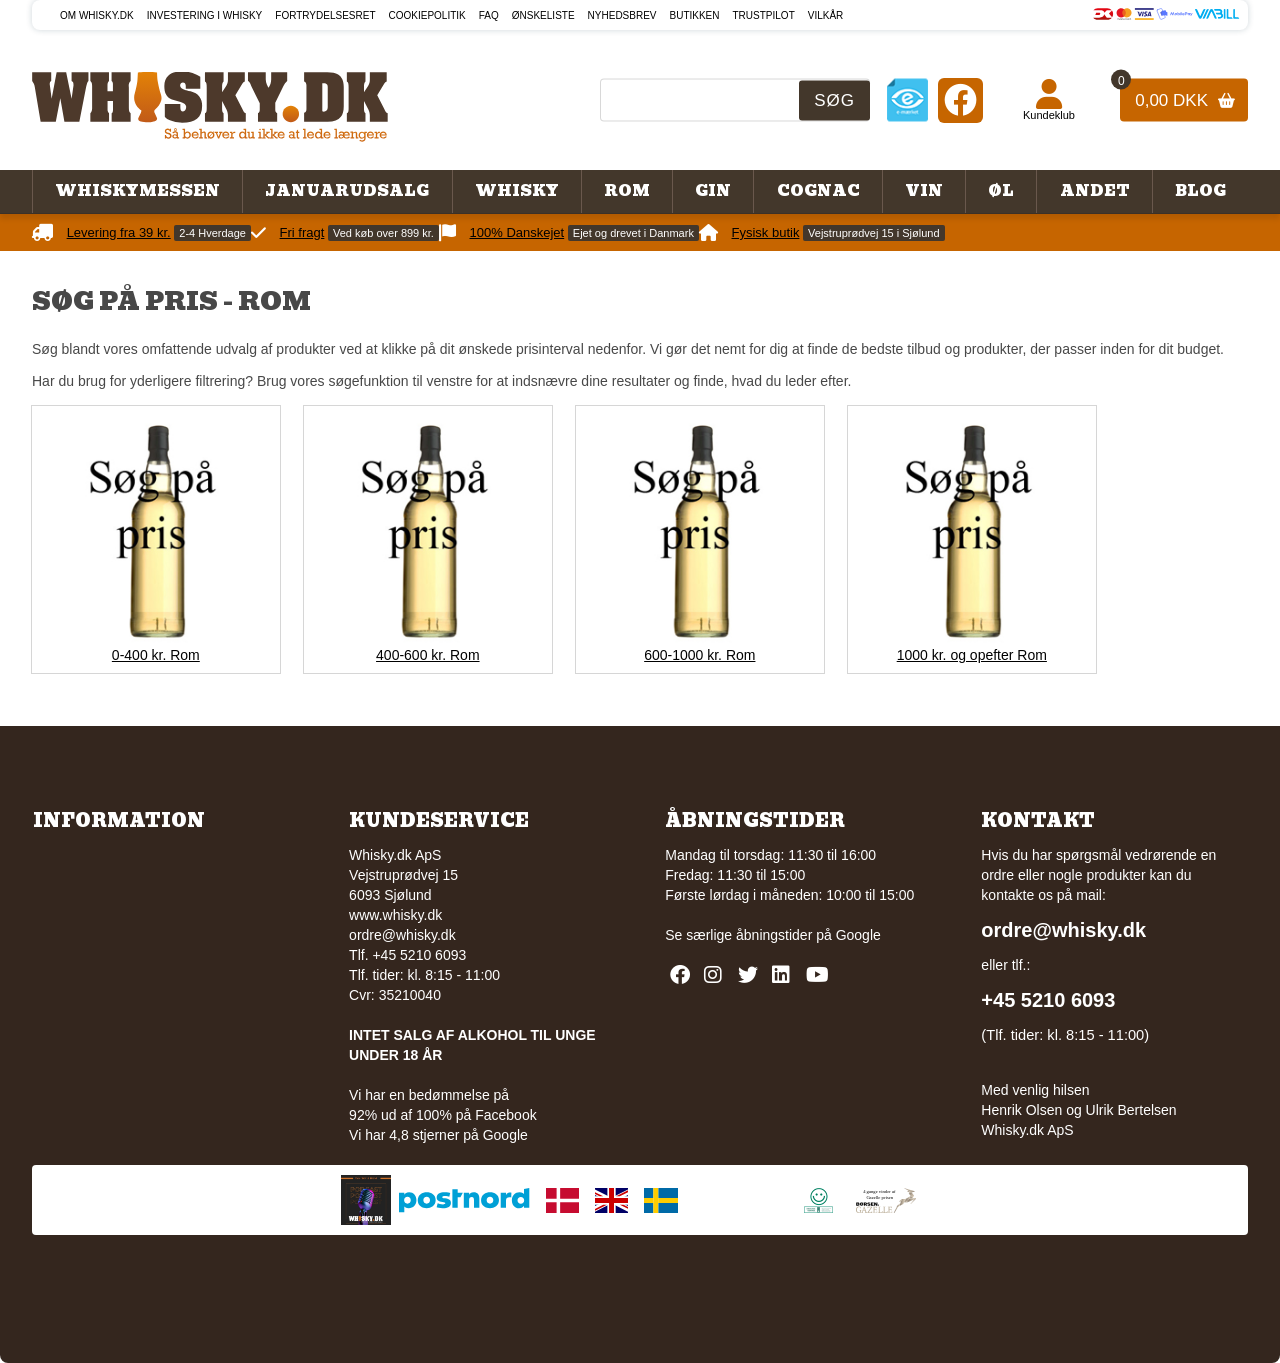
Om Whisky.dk (97, 15)
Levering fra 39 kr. (119, 232)
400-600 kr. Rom (428, 655)
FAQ (489, 15)
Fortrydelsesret (325, 15)
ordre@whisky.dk (402, 935)
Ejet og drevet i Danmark (633, 233)
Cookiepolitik (427, 15)
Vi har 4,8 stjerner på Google (438, 1135)
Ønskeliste (543, 15)
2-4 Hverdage (212, 233)
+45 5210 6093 (1048, 1000)
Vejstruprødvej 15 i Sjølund (873, 233)
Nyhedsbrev (622, 15)
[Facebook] (960, 99)
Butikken (695, 15)
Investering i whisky (205, 15)
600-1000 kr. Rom (699, 655)
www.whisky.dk (395, 915)
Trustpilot (764, 15)
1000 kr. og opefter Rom (972, 655)
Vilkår (826, 15)
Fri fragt (302, 232)
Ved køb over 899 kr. (383, 233)
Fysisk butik (766, 232)
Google (858, 935)
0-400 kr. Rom (156, 655)
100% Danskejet (517, 232)
